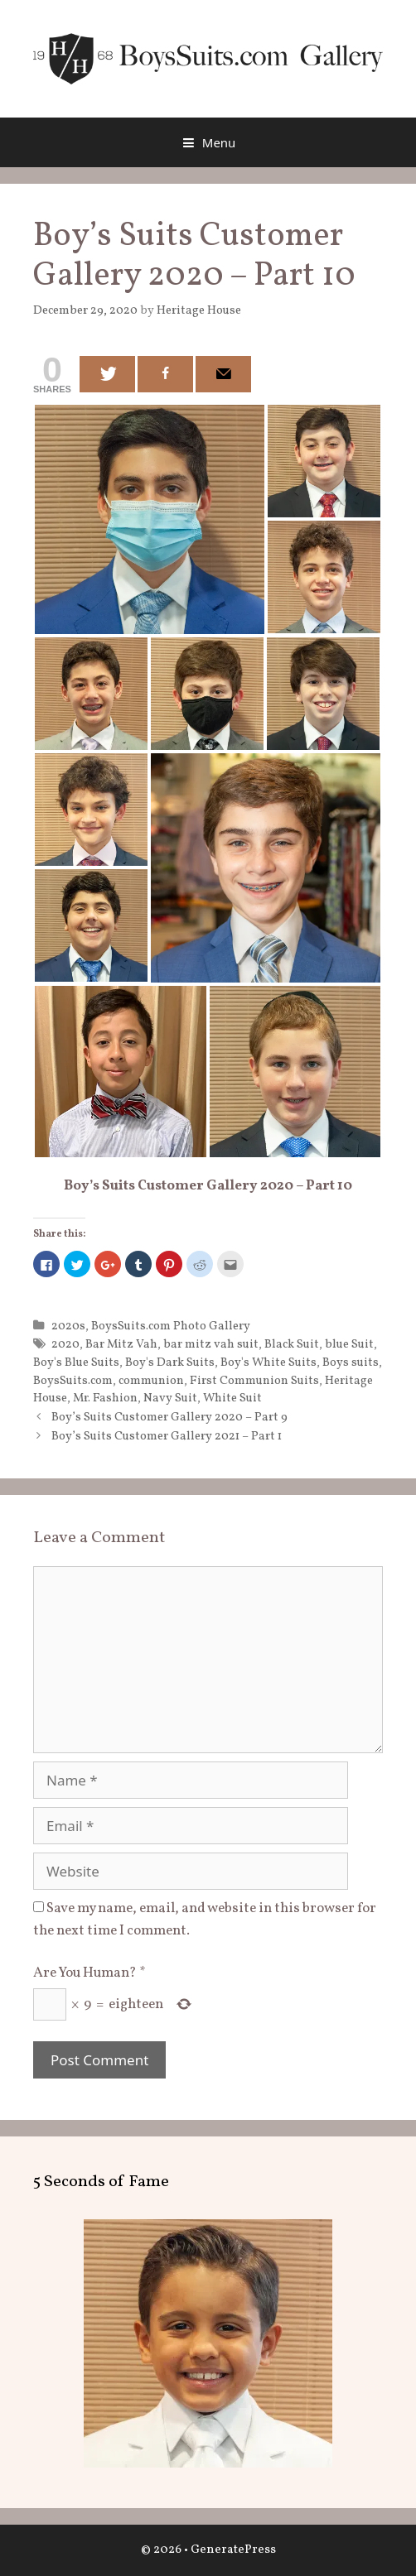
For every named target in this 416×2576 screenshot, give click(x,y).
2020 (65, 1344)
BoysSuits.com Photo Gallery (170, 1326)
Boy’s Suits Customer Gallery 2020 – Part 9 (169, 1417)
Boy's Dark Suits (170, 1362)
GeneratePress (233, 2550)
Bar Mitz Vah (121, 1344)
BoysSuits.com (73, 1380)
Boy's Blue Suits (76, 1362)
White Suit (232, 1398)
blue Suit (349, 1344)
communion (151, 1380)
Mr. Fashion (105, 1398)
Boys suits (350, 1362)
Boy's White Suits (268, 1362)
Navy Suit (170, 1398)
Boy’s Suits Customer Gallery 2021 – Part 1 (166, 1436)
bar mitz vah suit (211, 1344)
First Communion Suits (254, 1380)
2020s (68, 1326)
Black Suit (291, 1344)
